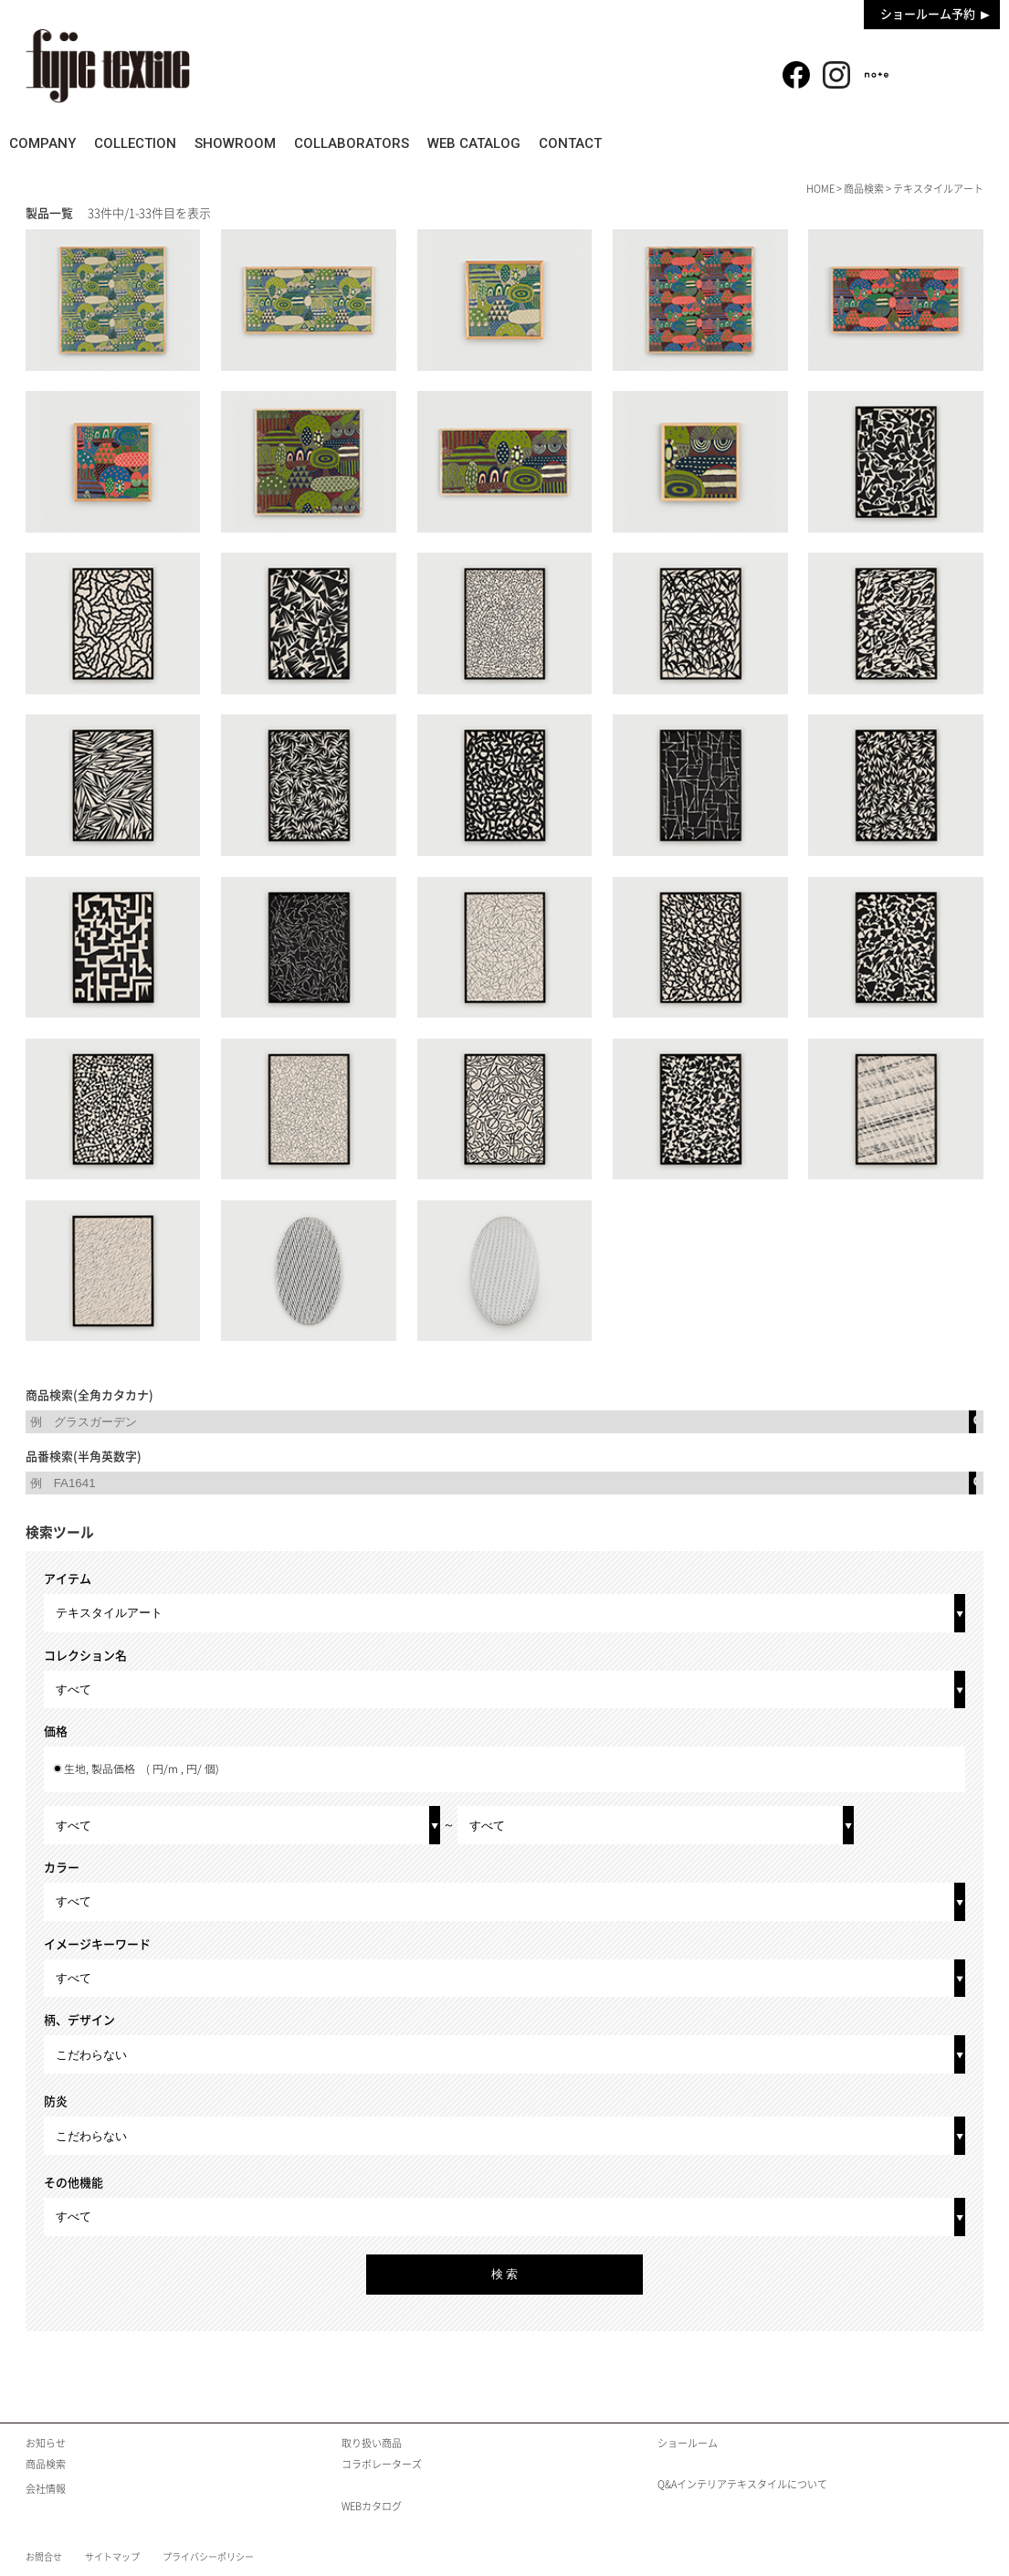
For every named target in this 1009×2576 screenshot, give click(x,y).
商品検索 (946, 64)
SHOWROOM (406, 143)
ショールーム (687, 2443)
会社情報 (46, 2489)
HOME (820, 189)
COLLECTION (249, 143)
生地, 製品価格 (141, 1769)
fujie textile (108, 66)
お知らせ (46, 2443)
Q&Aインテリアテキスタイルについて (742, 2484)
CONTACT (911, 143)
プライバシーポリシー (208, 2556)
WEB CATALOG (757, 143)
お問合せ (44, 2556)
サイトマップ (112, 2556)
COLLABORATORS (578, 143)
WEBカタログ (372, 2506)
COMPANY (99, 143)
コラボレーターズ (382, 2464)
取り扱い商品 (372, 2443)
